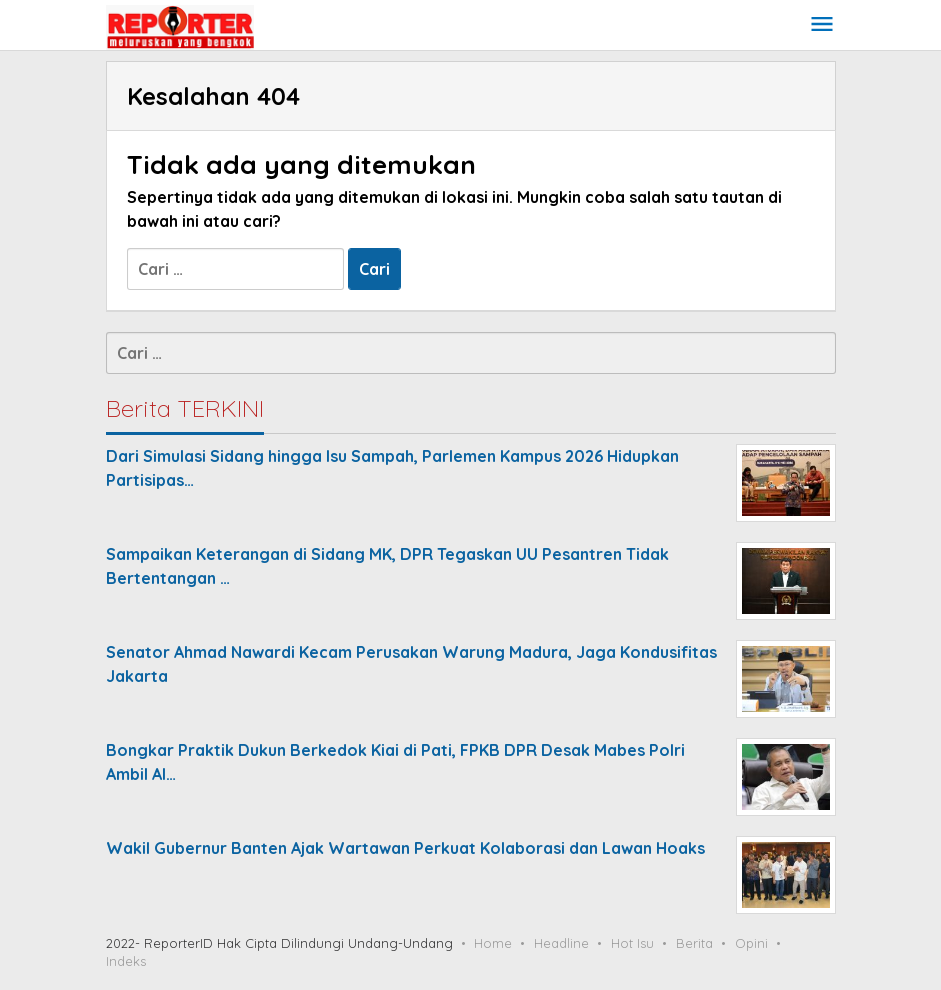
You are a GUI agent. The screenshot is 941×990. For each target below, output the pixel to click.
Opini (751, 943)
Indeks (126, 961)
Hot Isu (632, 943)
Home (493, 943)
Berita (694, 943)
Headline (561, 943)
